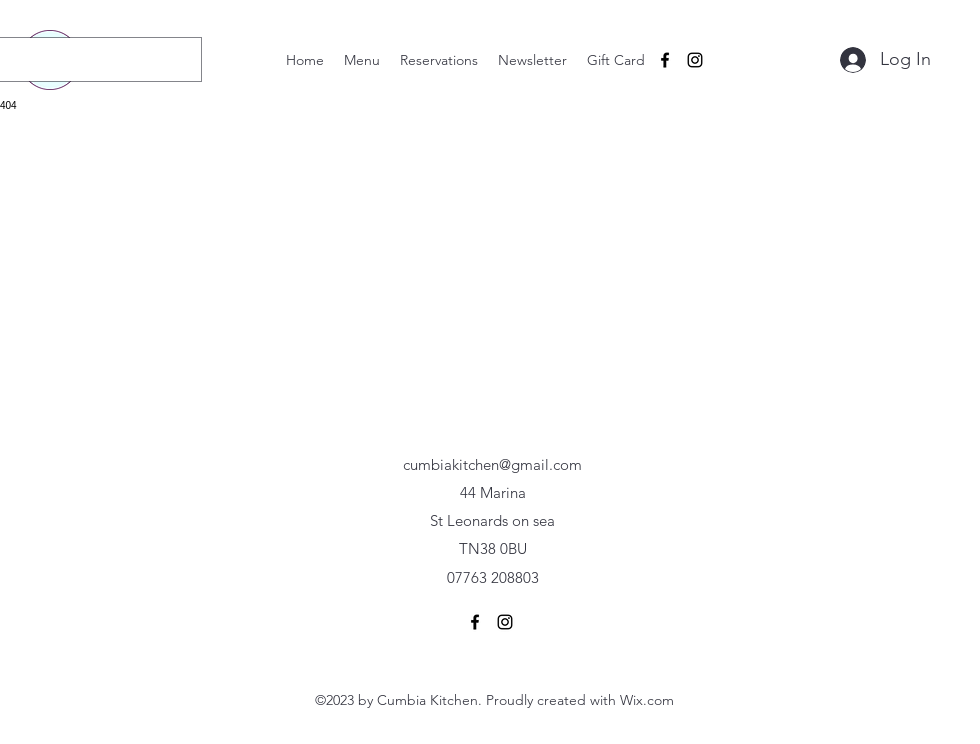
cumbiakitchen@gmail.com (492, 464)
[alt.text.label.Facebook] (665, 60)
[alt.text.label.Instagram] (695, 60)
